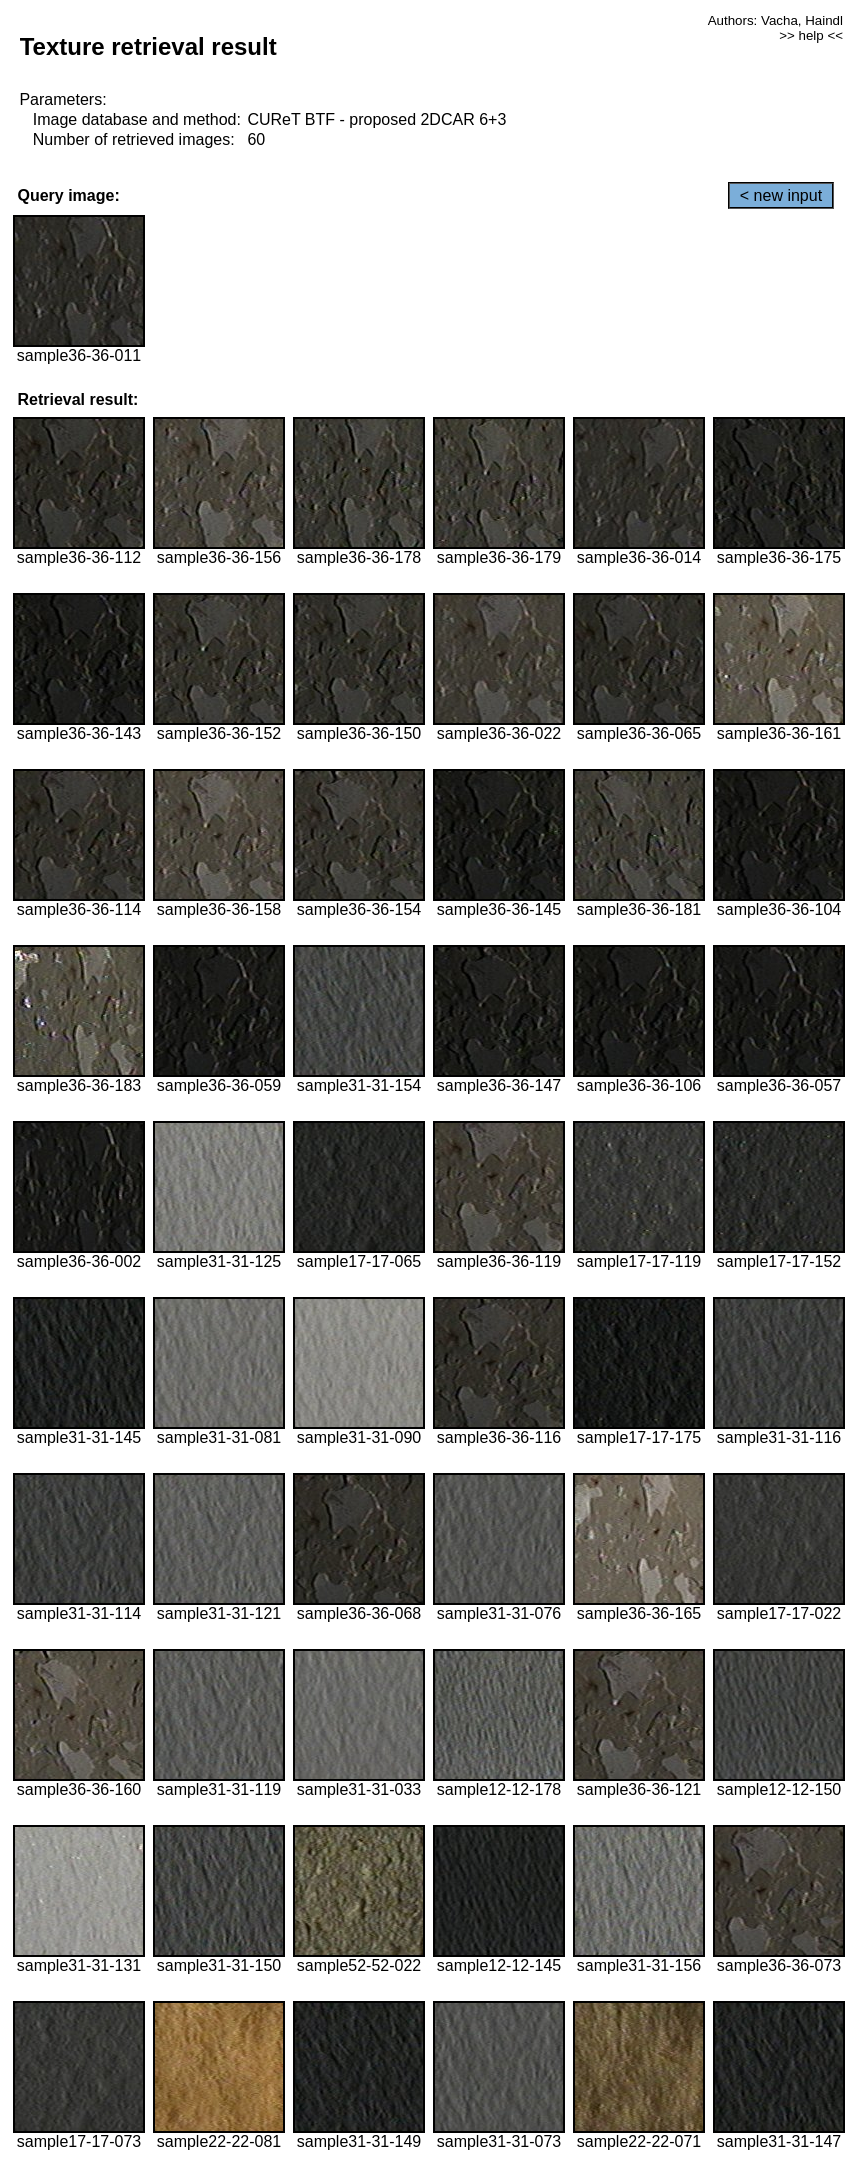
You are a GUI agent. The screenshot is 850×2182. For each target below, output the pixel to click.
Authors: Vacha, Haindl (775, 20)
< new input (781, 195)
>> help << (811, 35)
